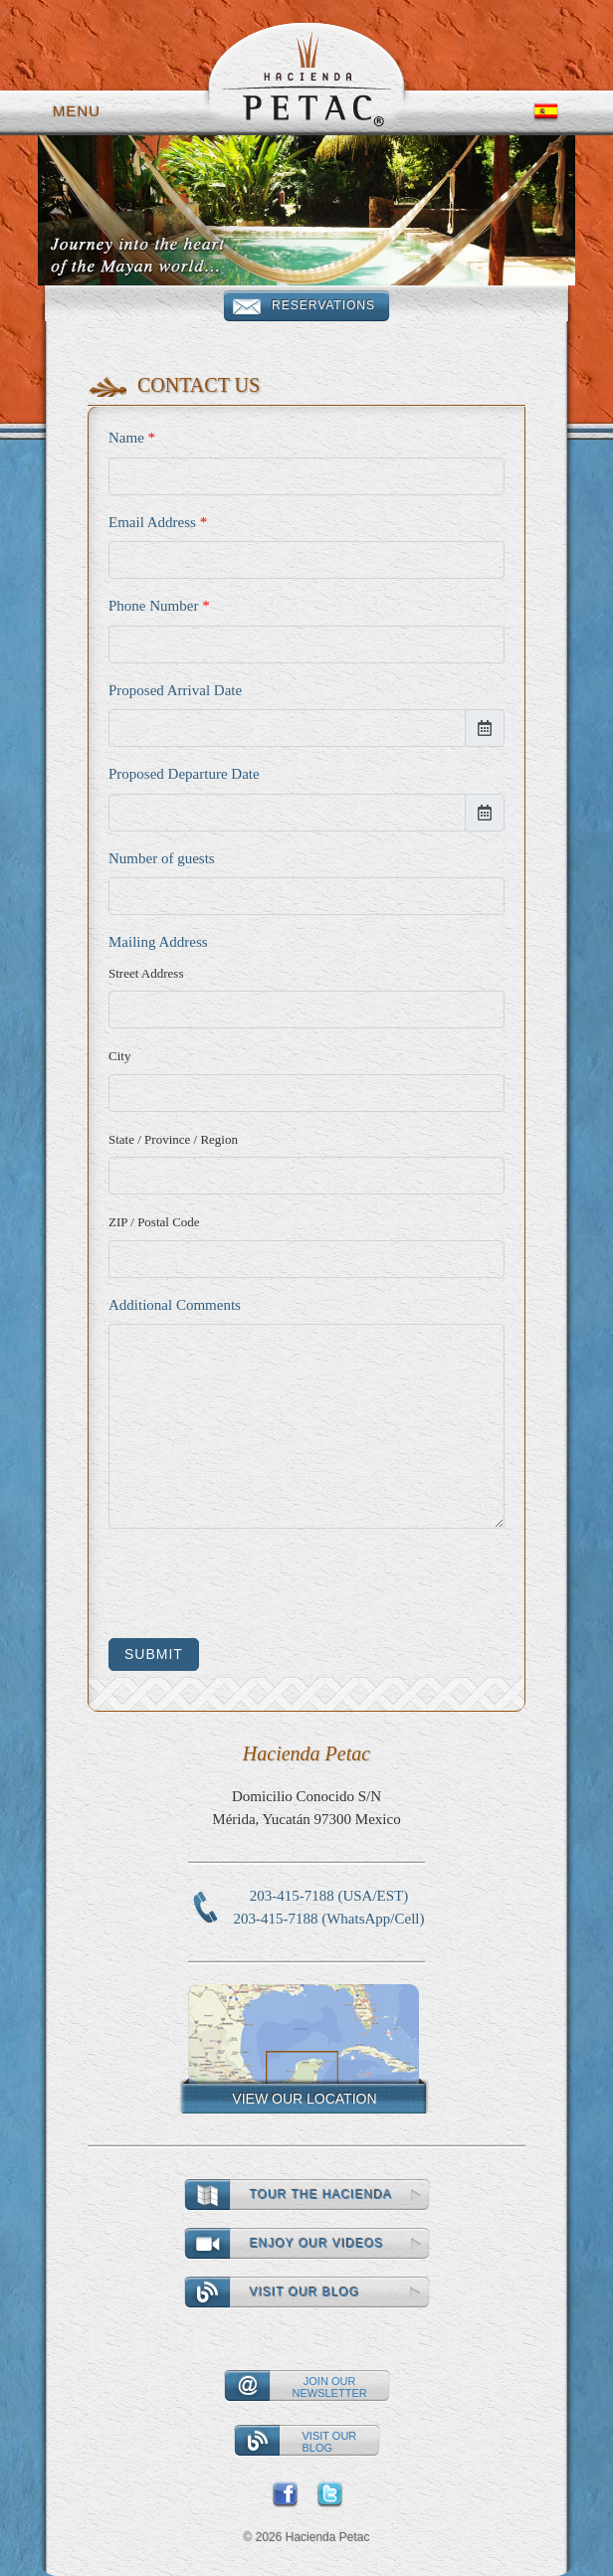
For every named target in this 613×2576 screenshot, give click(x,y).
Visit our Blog (305, 2293)
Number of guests (161, 858)
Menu (77, 110)
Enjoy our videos (317, 2244)
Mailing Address (158, 942)
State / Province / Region (173, 1139)
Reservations (323, 305)
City (119, 1055)
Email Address (157, 522)
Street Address (145, 973)
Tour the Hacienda (322, 2195)
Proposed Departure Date (184, 774)
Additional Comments (174, 1305)
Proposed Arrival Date (175, 690)
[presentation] (259, 1583)
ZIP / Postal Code (154, 1221)
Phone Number (159, 606)
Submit (153, 1654)
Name (131, 438)
